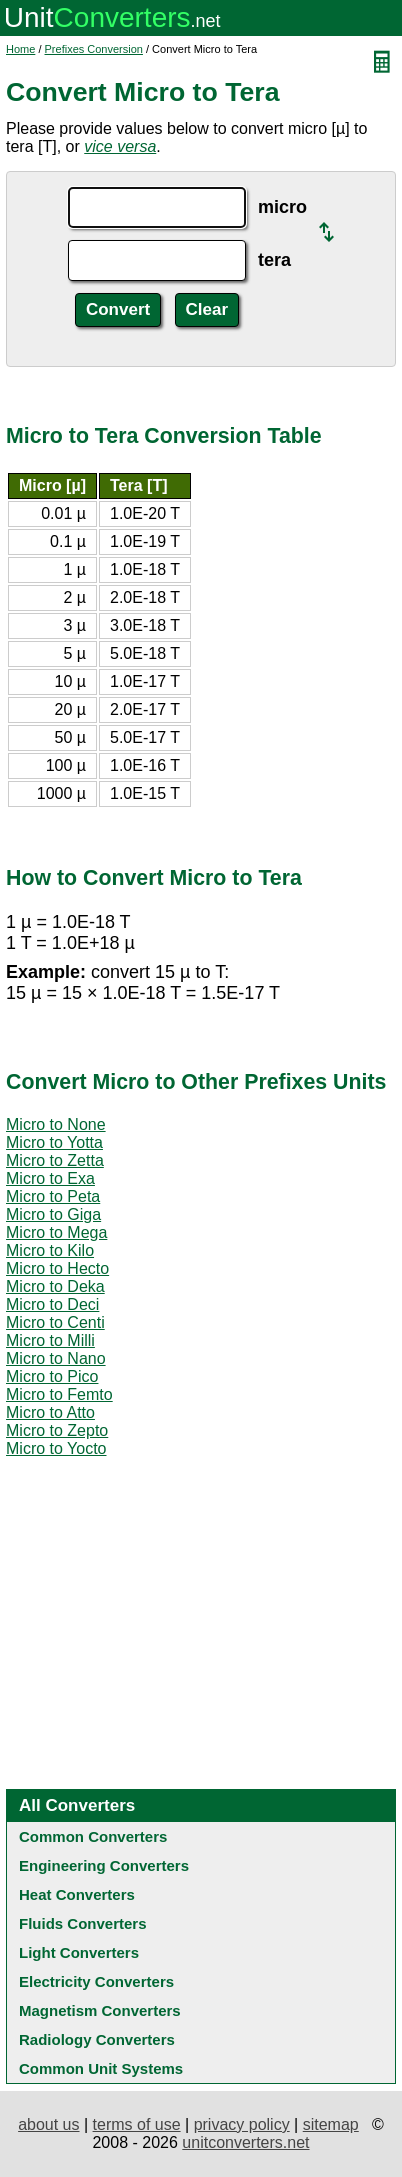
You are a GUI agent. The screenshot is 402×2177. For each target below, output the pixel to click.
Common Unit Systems (101, 2068)
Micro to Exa (50, 1178)
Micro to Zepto (57, 1430)
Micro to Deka (55, 1286)
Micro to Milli (50, 1340)
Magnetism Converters (100, 2010)
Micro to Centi (55, 1322)
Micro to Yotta (54, 1142)
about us (48, 2124)
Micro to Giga (53, 1214)
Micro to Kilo (50, 1250)
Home (20, 49)
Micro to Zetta (55, 1160)
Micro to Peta (53, 1196)
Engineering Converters (104, 1865)
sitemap (331, 2124)
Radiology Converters (97, 2039)
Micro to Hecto (57, 1268)
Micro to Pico (52, 1376)
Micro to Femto (59, 1394)
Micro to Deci (52, 1304)
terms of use (137, 2124)
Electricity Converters (96, 1981)
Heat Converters (77, 1894)
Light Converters (79, 1952)
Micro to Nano (56, 1358)
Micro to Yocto (56, 1448)
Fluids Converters (83, 1923)
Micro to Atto (50, 1412)
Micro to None (56, 1124)
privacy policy (242, 2124)
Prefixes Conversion (94, 49)
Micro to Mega (56, 1232)
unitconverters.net (245, 2142)
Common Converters (93, 1836)
